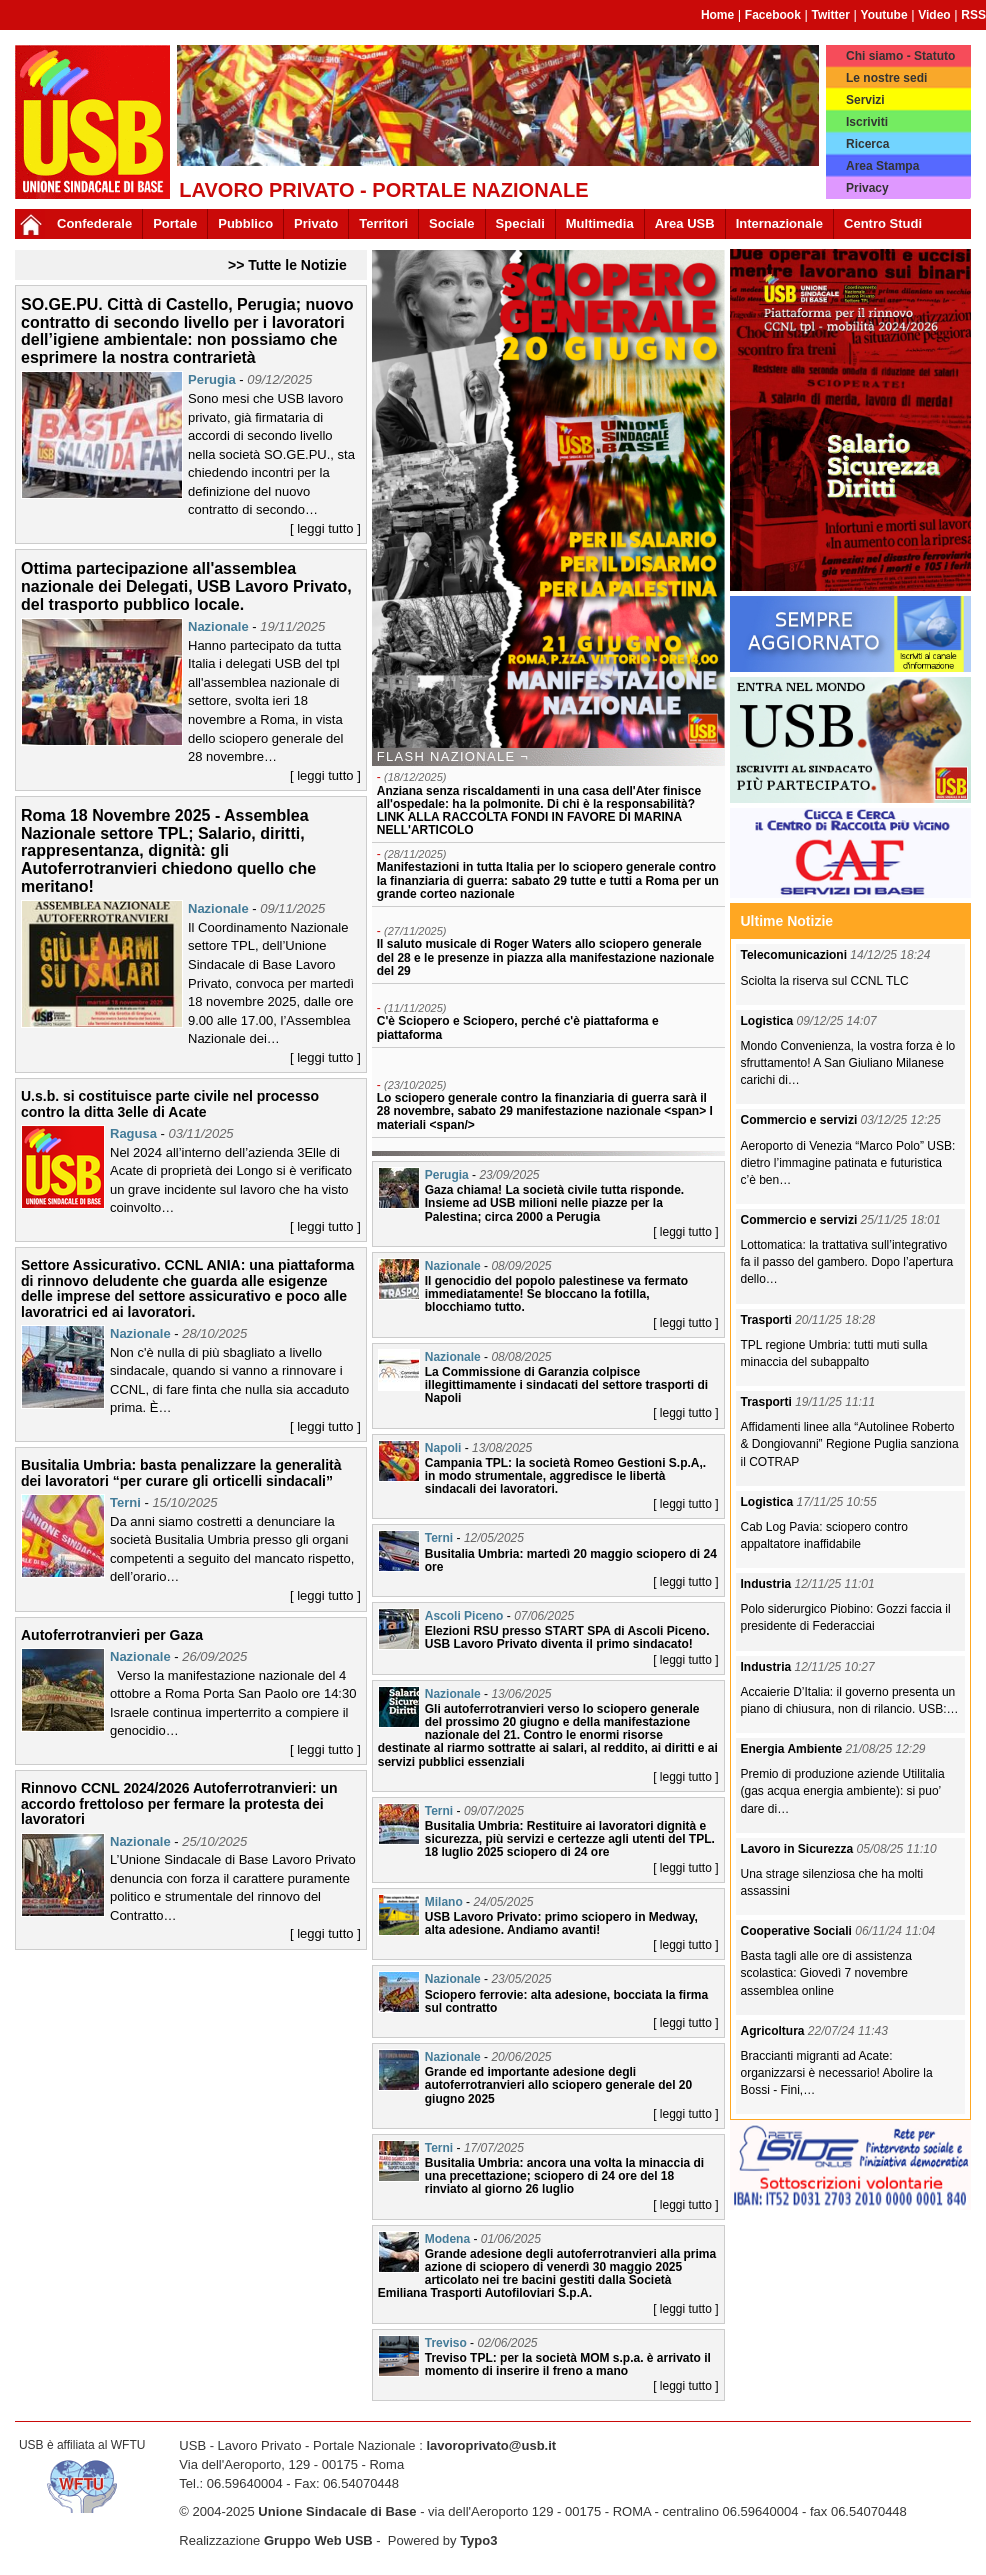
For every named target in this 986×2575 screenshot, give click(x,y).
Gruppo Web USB (318, 2540)
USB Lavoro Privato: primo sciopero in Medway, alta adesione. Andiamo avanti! (561, 1923)
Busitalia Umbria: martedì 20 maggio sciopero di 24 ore (571, 1560)
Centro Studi (883, 223)
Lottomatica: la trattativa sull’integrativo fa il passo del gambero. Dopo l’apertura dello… (847, 1262)
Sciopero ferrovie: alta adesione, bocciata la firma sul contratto (566, 2001)
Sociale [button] (452, 223)
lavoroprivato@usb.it (491, 2445)
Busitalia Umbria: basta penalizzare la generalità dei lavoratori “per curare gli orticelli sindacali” (181, 1472)
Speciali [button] (520, 223)
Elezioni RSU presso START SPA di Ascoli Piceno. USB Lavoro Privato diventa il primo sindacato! (567, 1637)
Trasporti (768, 1320)
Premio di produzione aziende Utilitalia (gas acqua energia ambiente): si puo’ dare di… (843, 1791)
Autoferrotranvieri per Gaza (112, 1635)
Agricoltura (774, 2031)
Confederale (94, 223)
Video (934, 15)
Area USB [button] (685, 223)
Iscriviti (867, 122)
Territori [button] (383, 223)
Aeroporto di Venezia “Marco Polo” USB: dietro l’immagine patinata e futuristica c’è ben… (848, 1163)
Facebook (773, 15)
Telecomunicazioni (796, 955)
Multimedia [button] (600, 223)
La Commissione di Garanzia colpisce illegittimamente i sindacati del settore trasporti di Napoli (566, 1385)
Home (717, 15)
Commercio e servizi (801, 1120)
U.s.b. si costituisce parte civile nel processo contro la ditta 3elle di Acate (170, 1103)
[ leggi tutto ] (325, 528)
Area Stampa (882, 166)
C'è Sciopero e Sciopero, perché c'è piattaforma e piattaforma (518, 1027)
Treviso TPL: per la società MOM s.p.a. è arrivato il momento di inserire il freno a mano (568, 2364)
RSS (973, 15)
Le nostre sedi (886, 78)
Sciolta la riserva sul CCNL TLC (825, 981)
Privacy (867, 188)
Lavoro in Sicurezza (799, 1849)
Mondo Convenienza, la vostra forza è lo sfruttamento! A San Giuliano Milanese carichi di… (848, 1063)
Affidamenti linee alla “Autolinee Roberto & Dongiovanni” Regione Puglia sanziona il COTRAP (850, 1444)
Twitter (830, 15)
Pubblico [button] (245, 223)
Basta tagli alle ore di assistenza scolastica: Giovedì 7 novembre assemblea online (826, 1973)
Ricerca (867, 144)
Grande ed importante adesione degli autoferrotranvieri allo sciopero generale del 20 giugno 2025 (558, 2085)
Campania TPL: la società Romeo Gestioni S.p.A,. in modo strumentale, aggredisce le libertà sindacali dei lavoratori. (565, 1476)
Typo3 (478, 2540)
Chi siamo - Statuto (900, 56)
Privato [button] (316, 223)
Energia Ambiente (793, 1749)
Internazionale (779, 223)
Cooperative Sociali (798, 1931)
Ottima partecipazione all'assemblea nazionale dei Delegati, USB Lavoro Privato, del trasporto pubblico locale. (186, 586)
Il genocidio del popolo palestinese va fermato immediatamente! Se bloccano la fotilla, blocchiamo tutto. (556, 1294)
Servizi (865, 100)
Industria (768, 1584)
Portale (175, 223)
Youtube (884, 15)
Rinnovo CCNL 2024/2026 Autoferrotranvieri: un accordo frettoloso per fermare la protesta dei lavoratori (179, 1803)
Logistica (769, 1021)
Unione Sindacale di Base (337, 2511)
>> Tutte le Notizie (287, 265)
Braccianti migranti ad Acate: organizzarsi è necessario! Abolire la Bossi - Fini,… (837, 2073)
